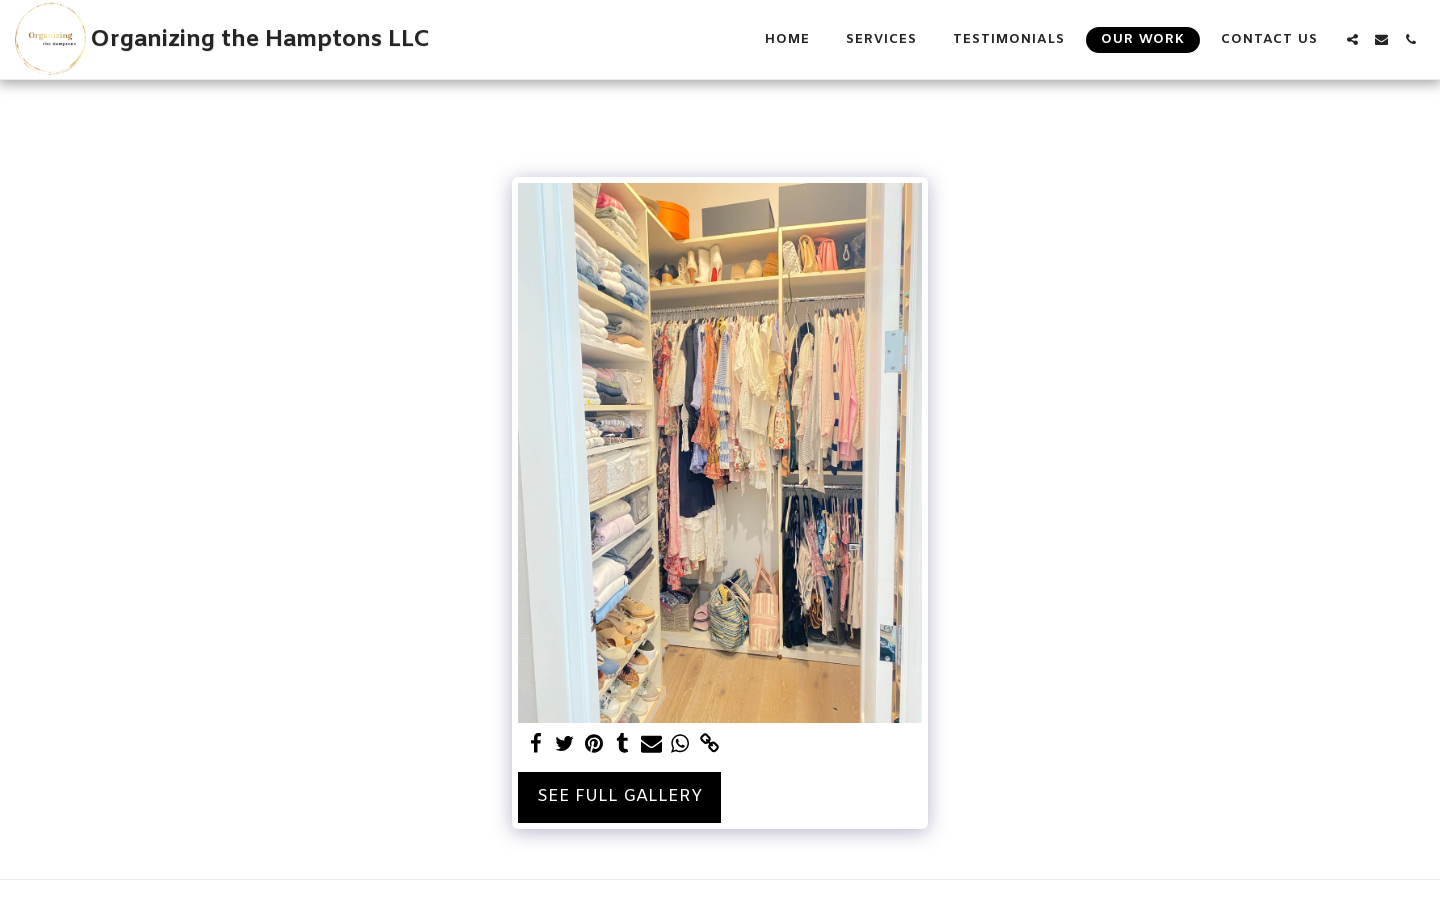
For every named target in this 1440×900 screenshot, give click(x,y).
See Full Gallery (619, 797)
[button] (1352, 39)
